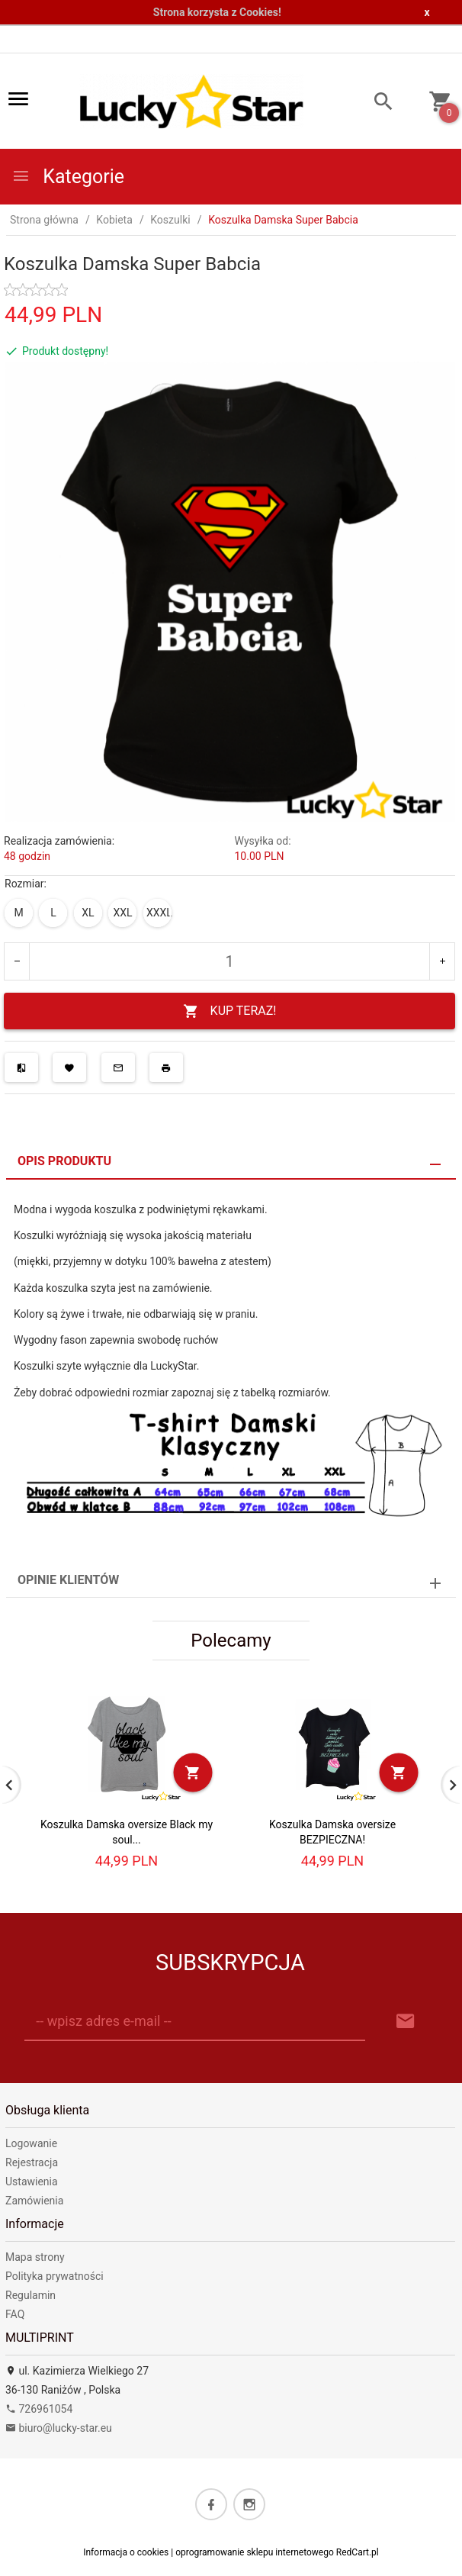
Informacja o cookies (125, 2552)
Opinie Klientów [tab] (68, 1580)
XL (88, 912)
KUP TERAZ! (230, 1011)
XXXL (159, 912)
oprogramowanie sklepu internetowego (254, 2552)
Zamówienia (34, 2200)
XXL (122, 912)
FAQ (14, 2314)
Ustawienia (31, 2181)
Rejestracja (31, 2162)
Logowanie (31, 2143)
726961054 (38, 2409)
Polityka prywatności (54, 2276)
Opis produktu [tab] (64, 1161)
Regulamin (30, 2295)
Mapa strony (35, 2257)
